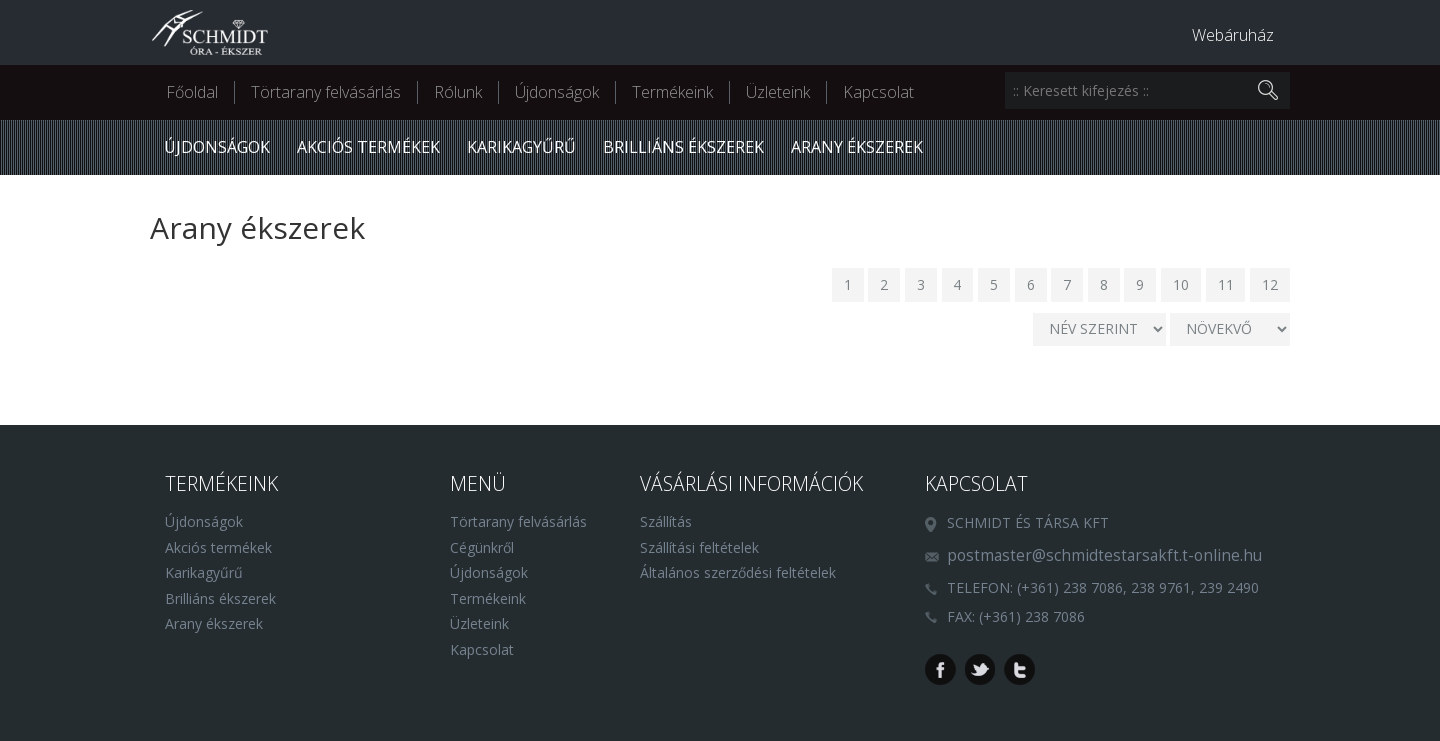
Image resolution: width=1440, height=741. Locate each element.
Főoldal (192, 92)
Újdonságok (557, 92)
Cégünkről (482, 547)
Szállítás (666, 521)
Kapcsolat (878, 92)
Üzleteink (778, 92)
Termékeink (672, 92)
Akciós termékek (368, 147)
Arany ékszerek (857, 147)
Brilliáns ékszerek (683, 147)
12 (1270, 284)
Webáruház (1233, 35)
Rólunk (458, 92)
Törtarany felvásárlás (326, 92)
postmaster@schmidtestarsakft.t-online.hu (1104, 555)
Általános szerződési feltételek (738, 572)
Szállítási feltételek (699, 547)
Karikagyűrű (521, 147)
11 (1226, 284)
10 (1181, 284)
